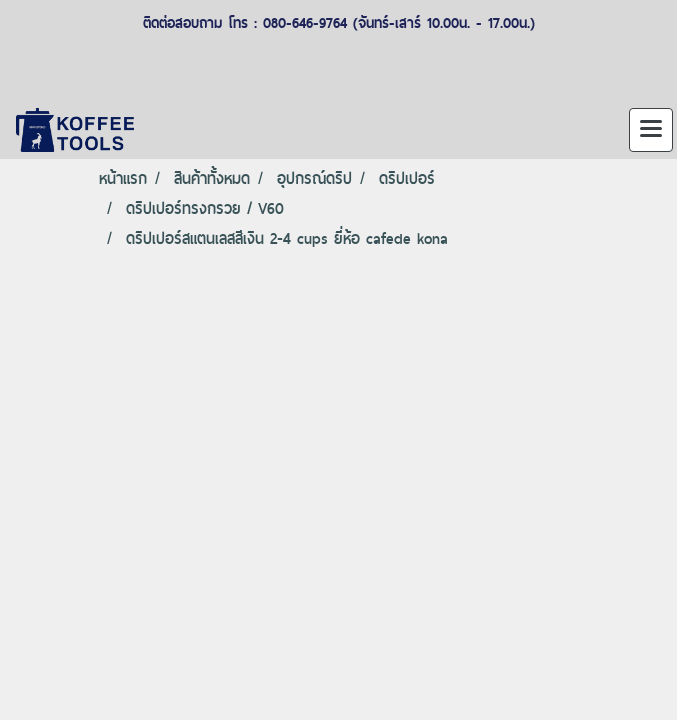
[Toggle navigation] (651, 130)
